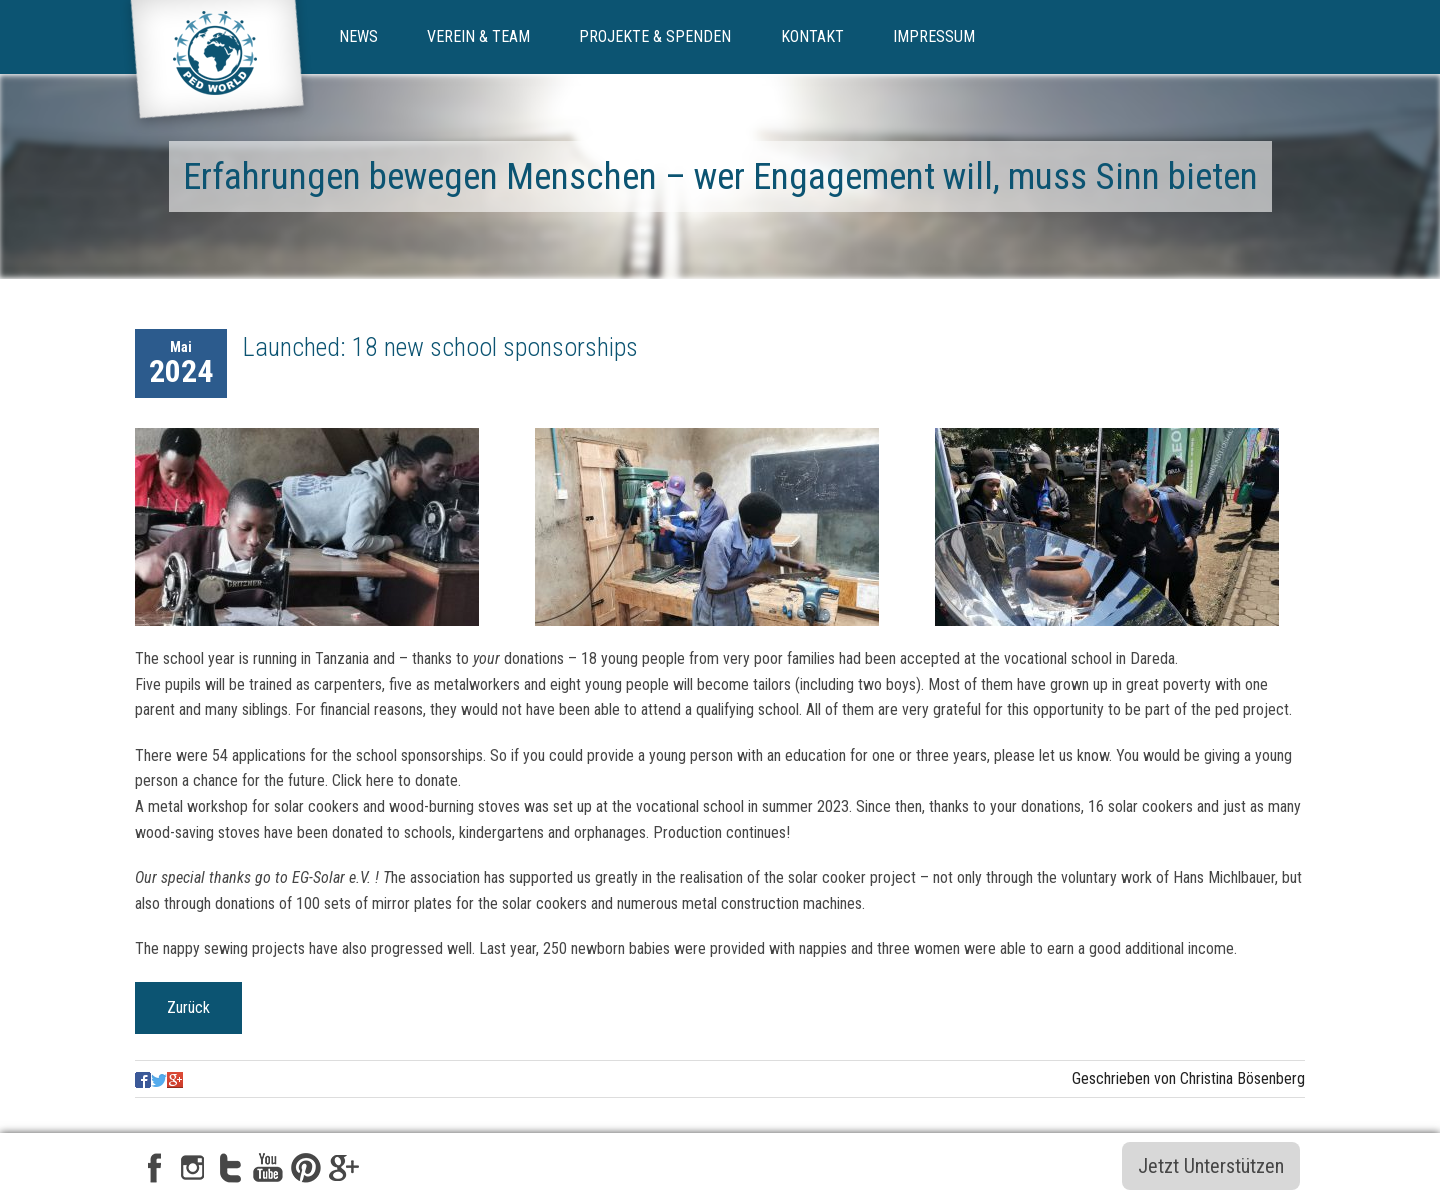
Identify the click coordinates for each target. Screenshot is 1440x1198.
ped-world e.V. (217, 67)
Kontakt (812, 36)
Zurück (188, 1007)
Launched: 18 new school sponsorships (440, 347)
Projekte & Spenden (655, 36)
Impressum (934, 36)
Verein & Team (478, 36)
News (358, 36)
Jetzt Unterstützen (1211, 1166)
